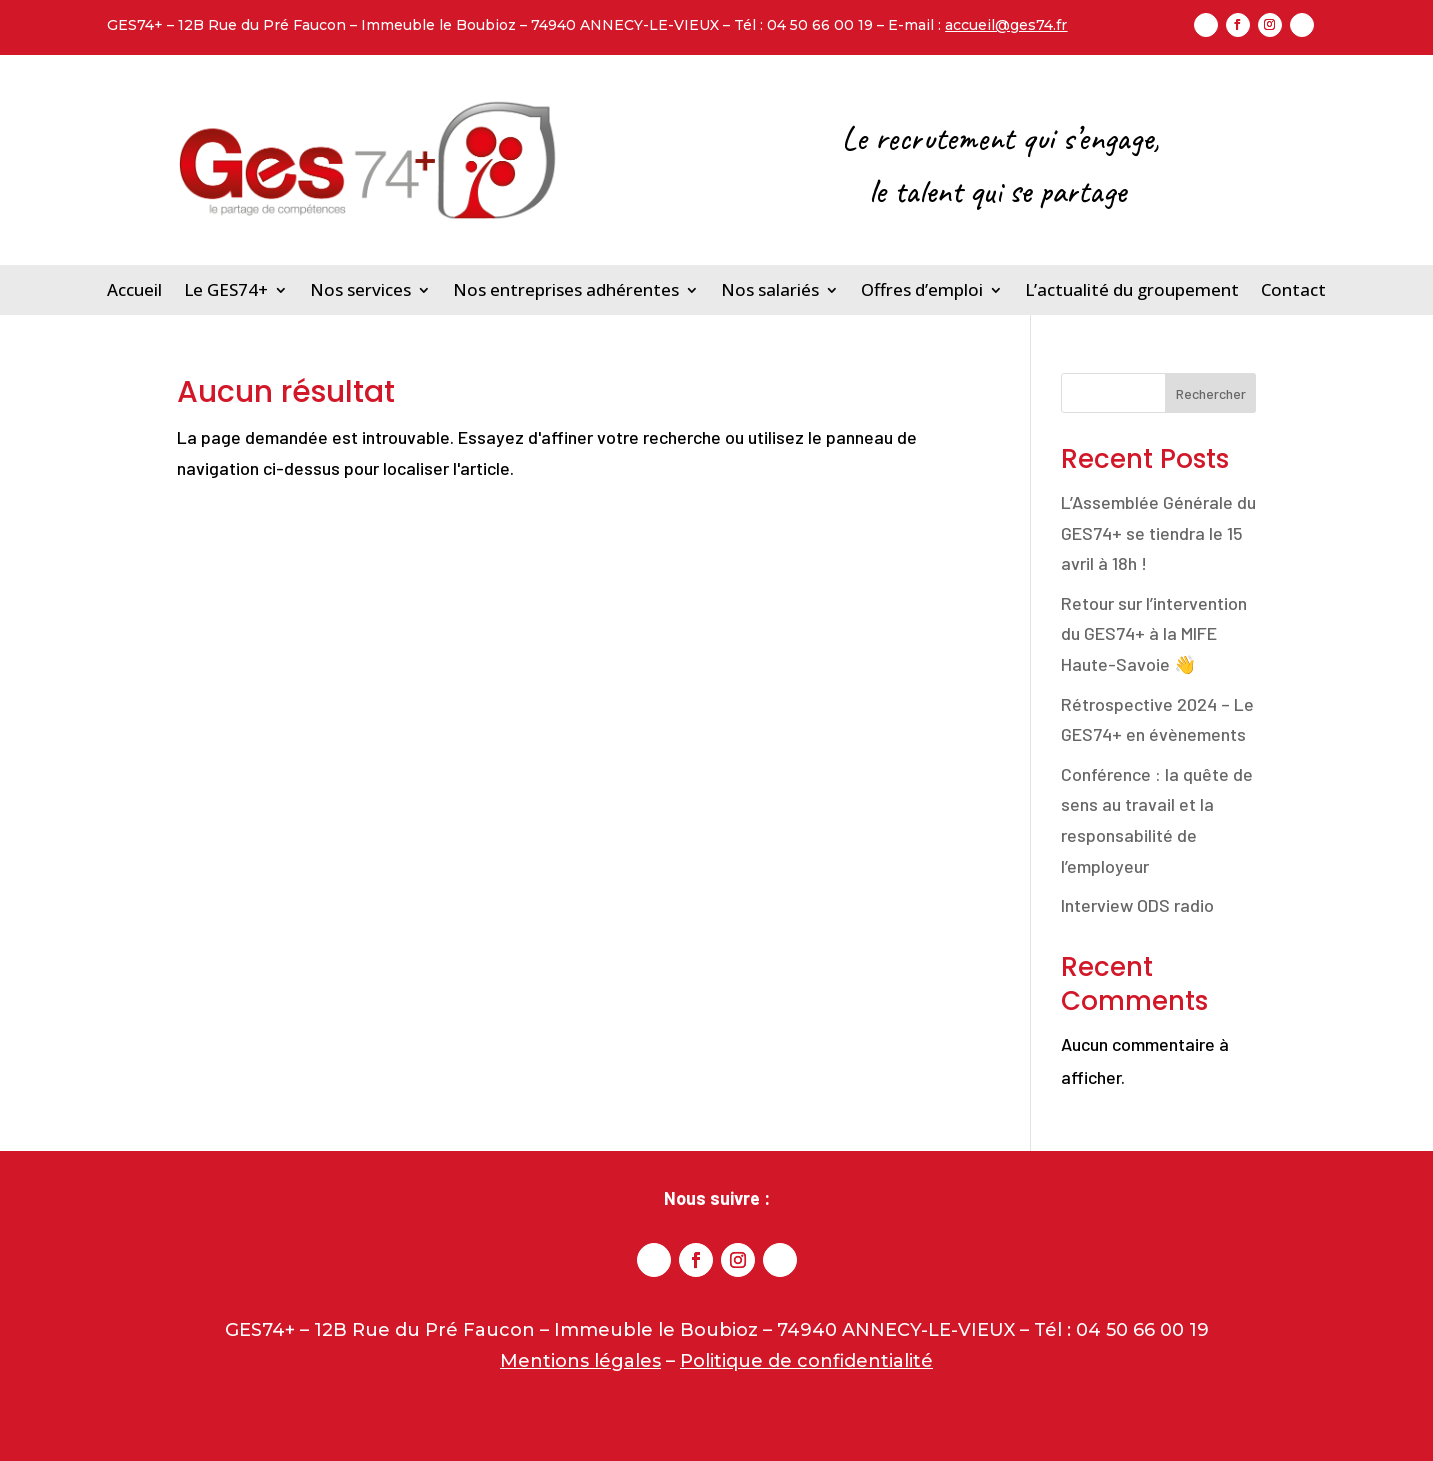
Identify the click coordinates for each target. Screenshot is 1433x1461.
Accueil (134, 289)
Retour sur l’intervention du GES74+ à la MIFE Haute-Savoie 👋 (1154, 633)
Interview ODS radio (1137, 905)
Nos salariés (770, 289)
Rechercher (1211, 393)
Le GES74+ (226, 289)
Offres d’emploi (922, 289)
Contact (1293, 289)
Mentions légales (580, 1361)
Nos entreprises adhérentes (566, 289)
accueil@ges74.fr (1006, 25)
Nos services (360, 289)
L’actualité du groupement (1132, 289)
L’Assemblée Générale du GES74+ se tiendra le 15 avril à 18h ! (1158, 532)
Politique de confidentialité (806, 1361)
